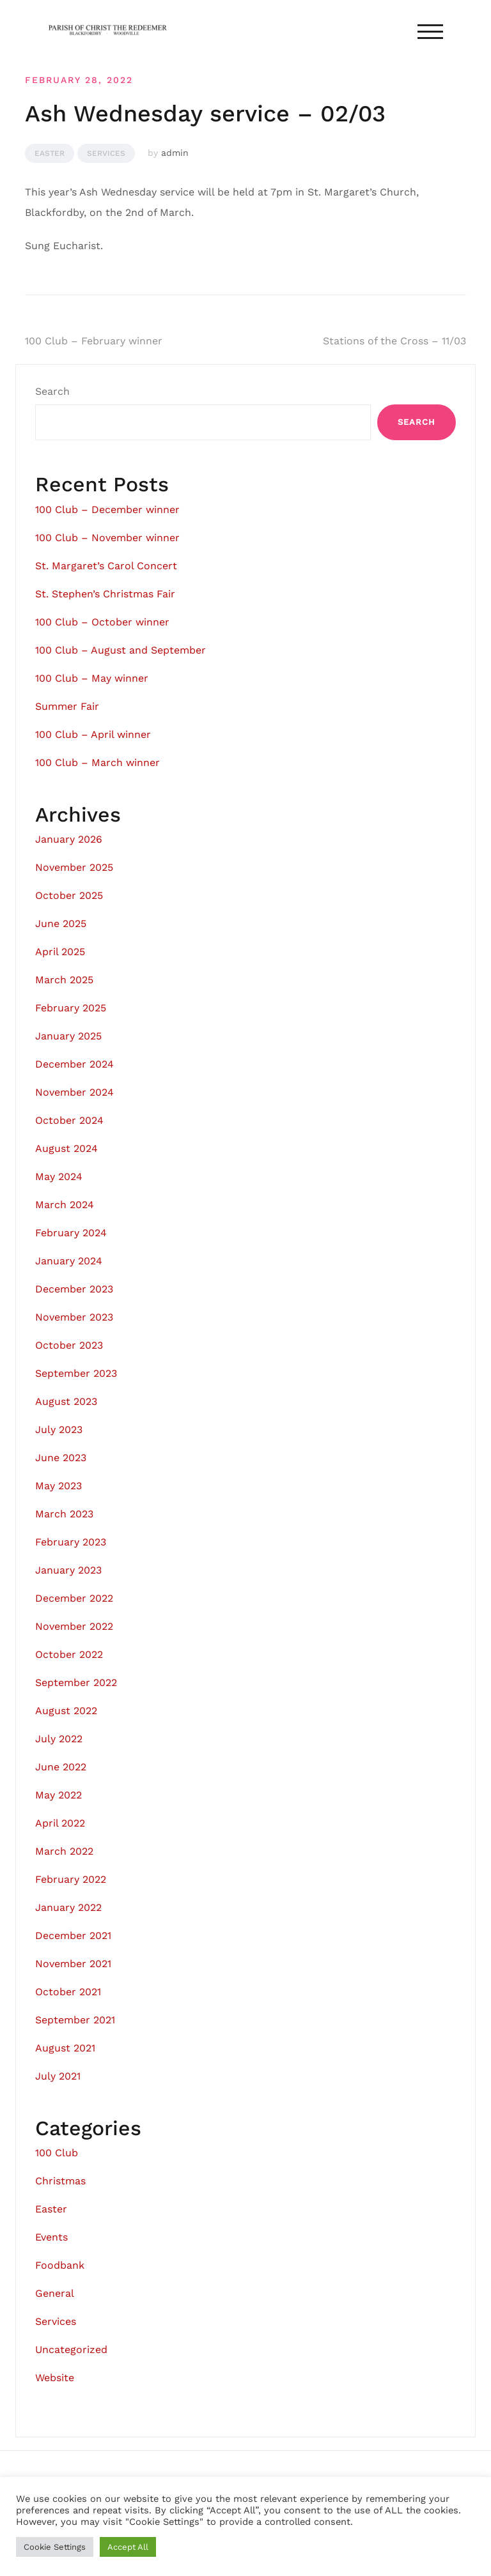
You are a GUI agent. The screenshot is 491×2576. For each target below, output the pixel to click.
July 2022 (58, 1739)
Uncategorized (71, 2349)
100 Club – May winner (91, 678)
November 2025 (74, 867)
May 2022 (58, 1795)
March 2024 (64, 1205)
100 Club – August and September (120, 650)
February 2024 (71, 1233)
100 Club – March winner (97, 762)
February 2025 (70, 1008)
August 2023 (66, 1401)
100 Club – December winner (107, 509)
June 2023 (60, 1458)
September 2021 (75, 2020)
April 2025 (60, 952)
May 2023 (58, 1486)
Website (54, 2378)
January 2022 (68, 1907)
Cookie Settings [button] (55, 2547)
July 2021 (58, 2076)
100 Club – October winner (102, 622)
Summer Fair (67, 706)
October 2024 (69, 1120)
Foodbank (59, 2265)
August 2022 (66, 1711)
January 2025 (68, 1036)
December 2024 (74, 1064)
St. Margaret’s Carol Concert (106, 566)
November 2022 (74, 1626)
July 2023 (58, 1429)
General (54, 2293)
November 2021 (73, 1964)
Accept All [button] (127, 2547)
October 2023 (69, 1345)
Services (106, 153)
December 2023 (74, 1289)
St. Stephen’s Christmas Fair (105, 594)
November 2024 (74, 1092)
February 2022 (70, 1879)
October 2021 (68, 1992)
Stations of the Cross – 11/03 (394, 341)
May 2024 (58, 1176)
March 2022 (64, 1851)
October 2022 (69, 1654)
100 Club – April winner (93, 734)
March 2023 (64, 1514)
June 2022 (60, 1767)
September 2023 (76, 1373)
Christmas (60, 2181)
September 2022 (76, 1682)
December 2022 (74, 1598)
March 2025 (64, 980)
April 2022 (60, 1823)
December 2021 (73, 1935)
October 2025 (69, 895)
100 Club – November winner (107, 538)
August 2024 (66, 1148)
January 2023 (68, 1570)
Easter (50, 153)
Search (52, 391)
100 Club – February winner (93, 341)
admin (175, 153)
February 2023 (70, 1542)
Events (51, 2237)
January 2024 (68, 1261)
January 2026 (68, 839)
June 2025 (60, 923)
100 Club (56, 2153)
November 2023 (74, 1317)
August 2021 (65, 2048)
